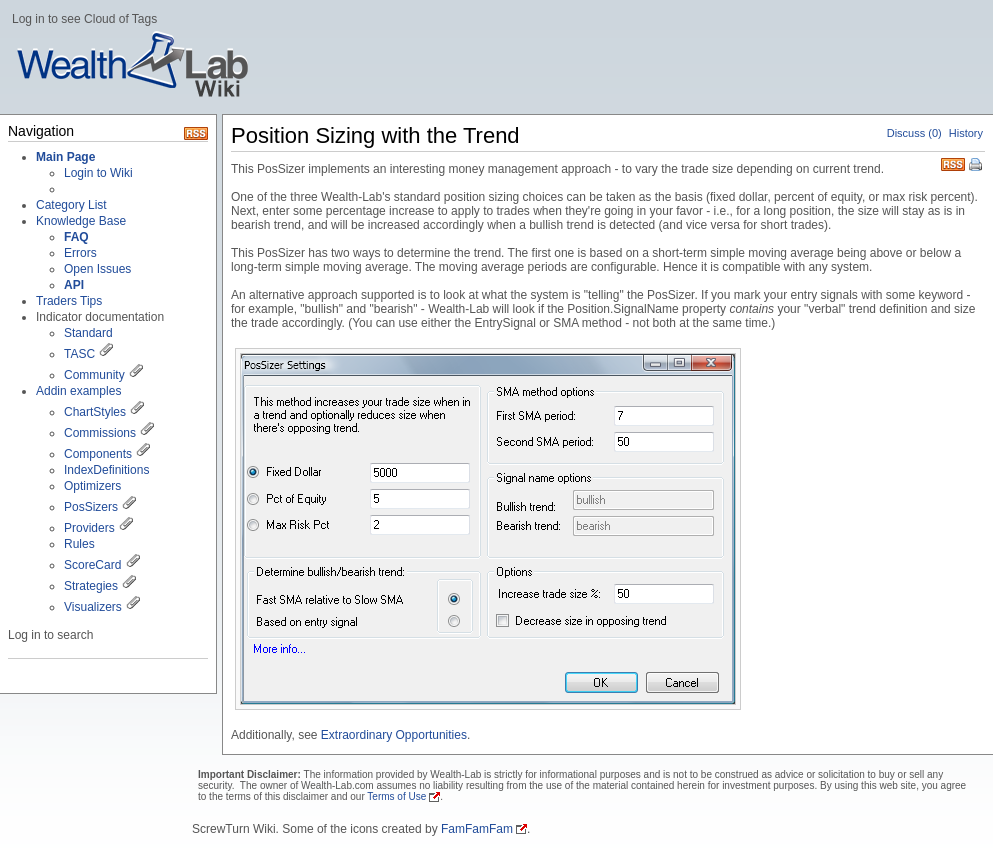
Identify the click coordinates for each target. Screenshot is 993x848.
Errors (80, 253)
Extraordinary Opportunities (394, 735)
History (966, 133)
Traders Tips (69, 301)
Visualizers (93, 607)
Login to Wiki (98, 173)
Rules (79, 544)
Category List (71, 205)
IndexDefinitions (106, 470)
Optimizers (92, 486)
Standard (88, 333)
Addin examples (78, 391)
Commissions (100, 433)
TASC (79, 354)
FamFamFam (477, 829)
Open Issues (97, 269)
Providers (89, 528)
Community (94, 375)
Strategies (91, 586)
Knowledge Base (81, 221)
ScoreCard (92, 565)
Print (977, 166)
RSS (953, 162)
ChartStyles (95, 412)
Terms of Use (396, 796)
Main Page (65, 157)
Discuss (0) (914, 133)
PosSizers (91, 507)
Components (98, 454)
